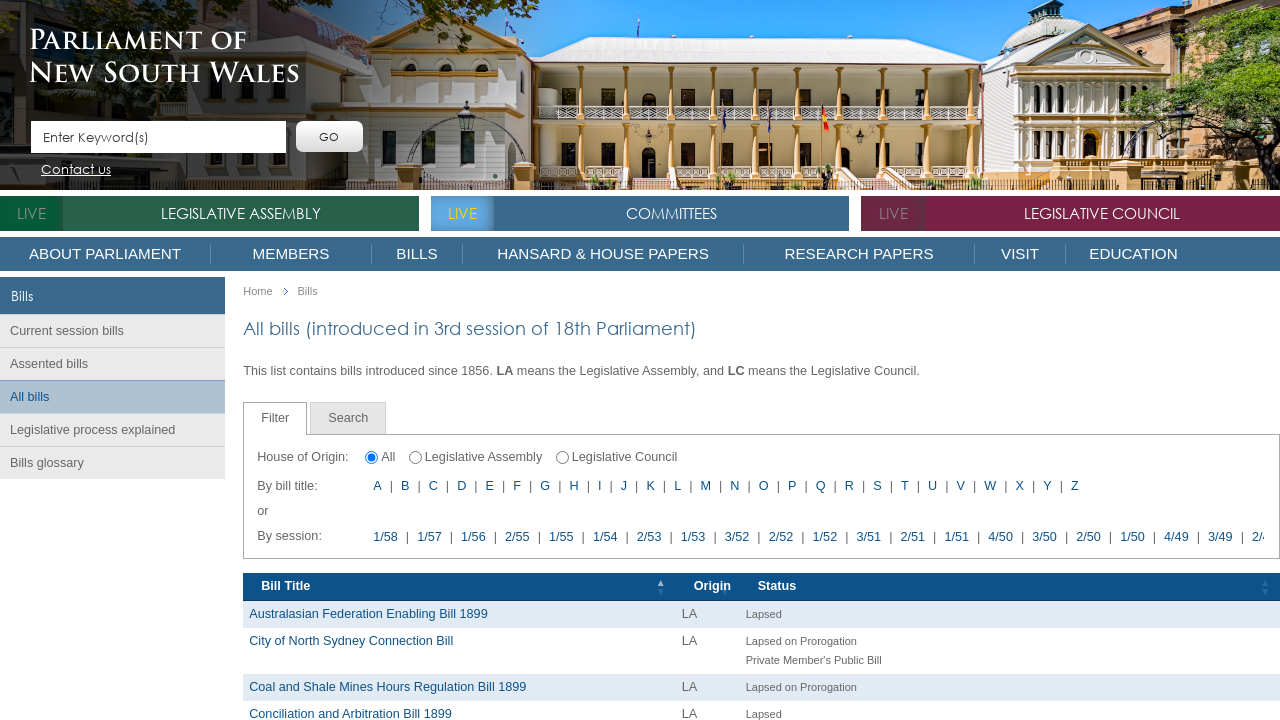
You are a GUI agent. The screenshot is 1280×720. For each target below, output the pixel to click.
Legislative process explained (92, 430)
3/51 (869, 537)
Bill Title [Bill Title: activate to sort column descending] (285, 586)
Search (348, 418)
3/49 (1220, 537)
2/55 (517, 537)
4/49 (1176, 537)
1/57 (429, 537)
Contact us (76, 170)
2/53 (649, 537)
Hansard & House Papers (603, 253)
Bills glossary (47, 463)
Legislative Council (1102, 213)
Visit (1020, 253)
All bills (29, 397)
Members (291, 253)
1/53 (693, 537)
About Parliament (105, 253)
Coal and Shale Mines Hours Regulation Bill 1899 (387, 687)
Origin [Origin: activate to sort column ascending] (712, 586)
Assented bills (49, 364)
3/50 (1044, 537)
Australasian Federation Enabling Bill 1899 (368, 614)
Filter (275, 418)
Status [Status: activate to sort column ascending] (777, 586)
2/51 (912, 537)
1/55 (561, 537)
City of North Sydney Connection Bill (351, 641)
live (31, 213)
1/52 (825, 537)
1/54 (605, 537)
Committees (671, 213)
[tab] (275, 418)
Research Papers (858, 253)
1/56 (473, 537)
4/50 (1000, 537)
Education (1133, 253)
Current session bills (67, 331)
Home (257, 291)
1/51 (956, 537)
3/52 (737, 537)
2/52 (781, 537)
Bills (416, 253)
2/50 (1088, 537)
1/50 (1132, 537)
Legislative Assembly (241, 213)
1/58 (385, 537)
